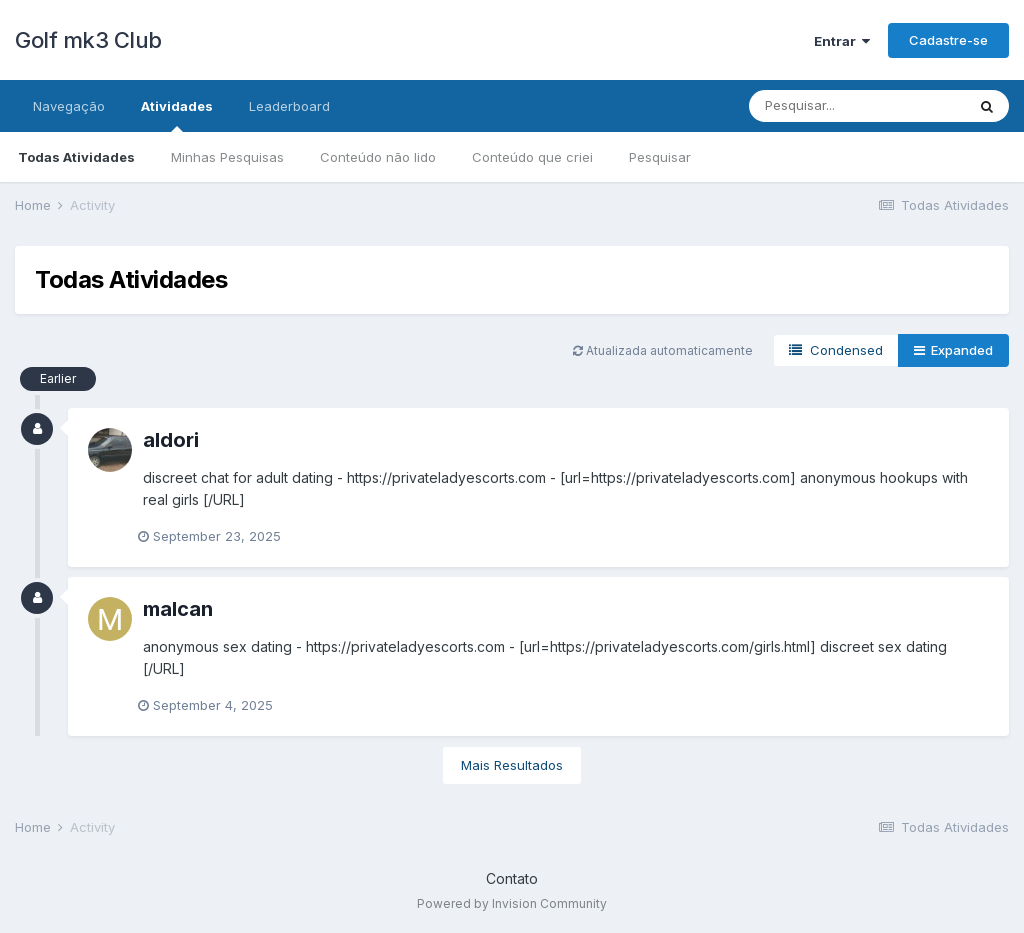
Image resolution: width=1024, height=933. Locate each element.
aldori (171, 440)
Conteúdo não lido (378, 157)
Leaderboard (289, 106)
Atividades (177, 115)
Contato (512, 878)
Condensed (836, 350)
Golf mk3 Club (88, 40)
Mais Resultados (512, 765)
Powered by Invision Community (512, 903)
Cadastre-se (948, 40)
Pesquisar (660, 157)
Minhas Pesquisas (227, 157)
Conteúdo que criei (532, 157)
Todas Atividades (76, 157)
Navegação (69, 106)
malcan (178, 609)
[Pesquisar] (857, 106)
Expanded (953, 350)
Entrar (842, 41)
